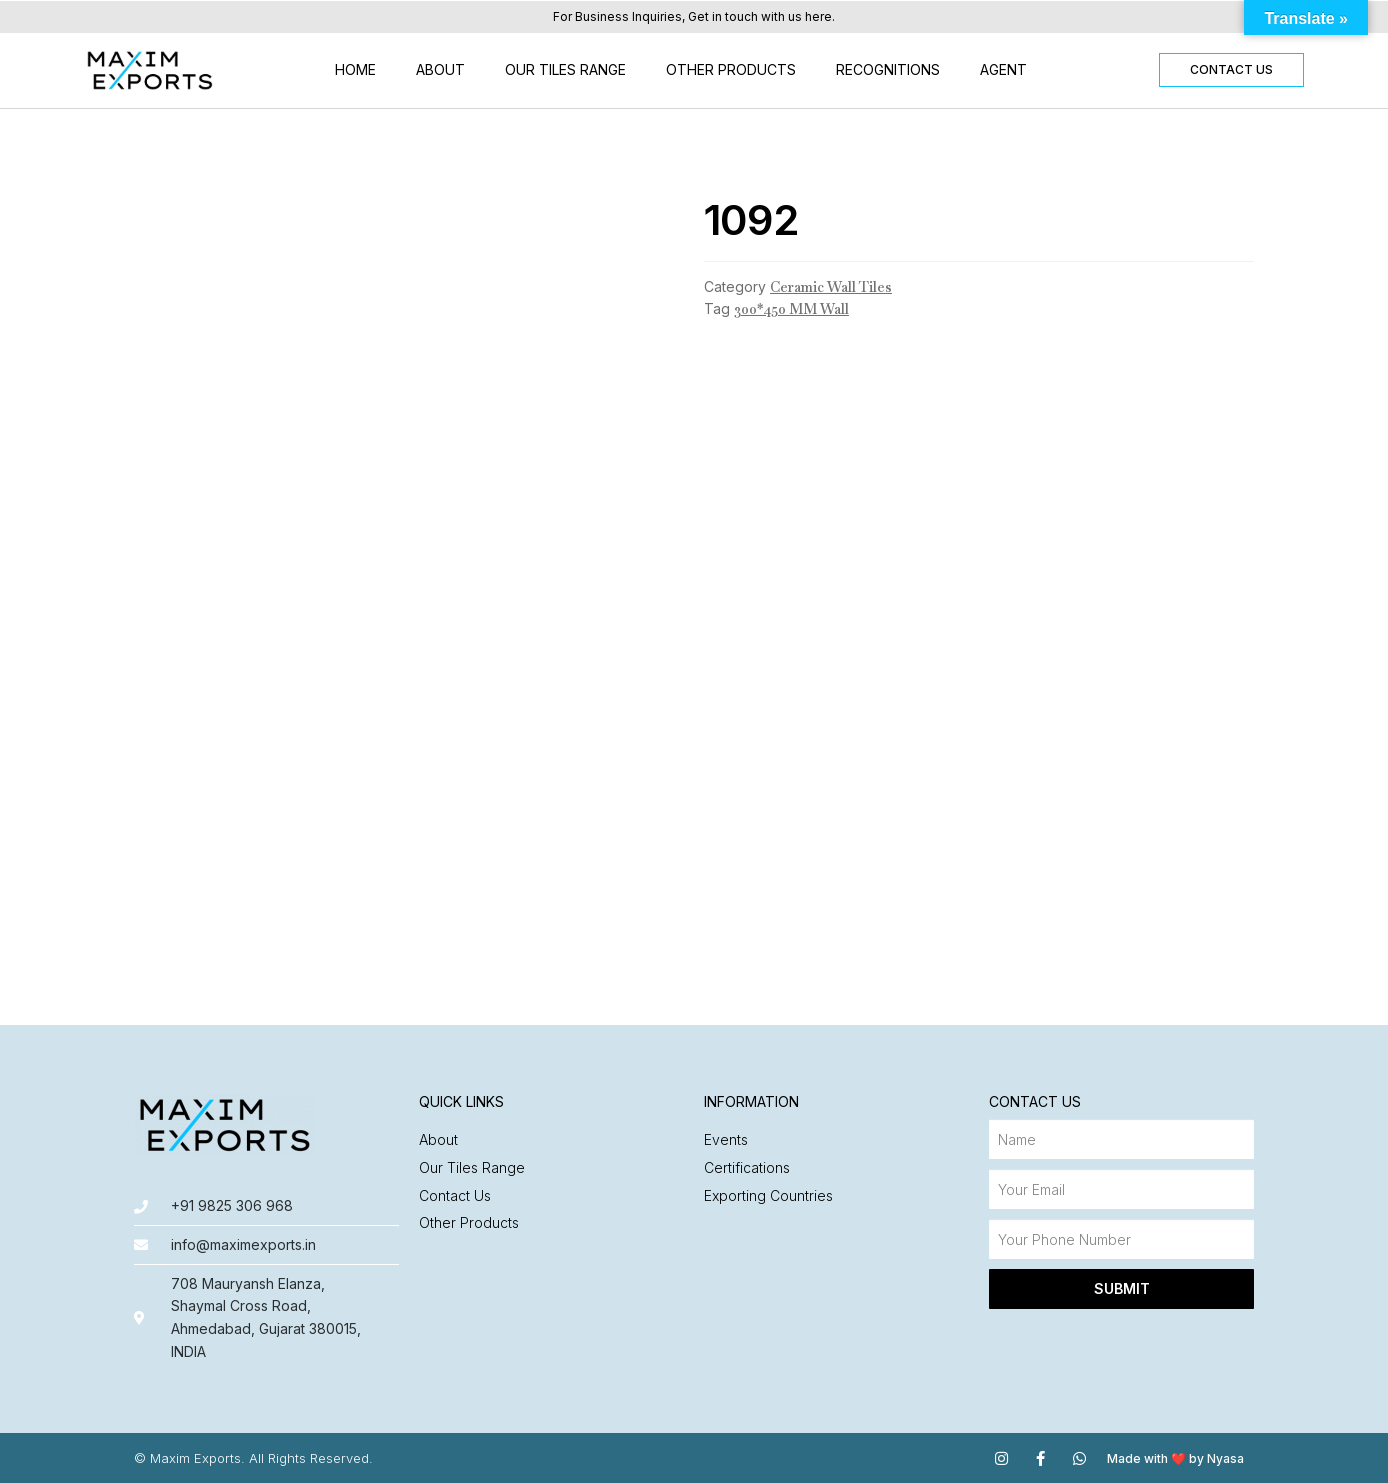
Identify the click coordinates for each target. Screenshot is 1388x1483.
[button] (1231, 70)
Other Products (731, 69)
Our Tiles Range (565, 69)
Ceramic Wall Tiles (831, 287)
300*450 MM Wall (791, 309)
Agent (1003, 69)
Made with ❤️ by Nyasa (1175, 1458)
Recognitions (888, 69)
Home (355, 69)
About (440, 69)
